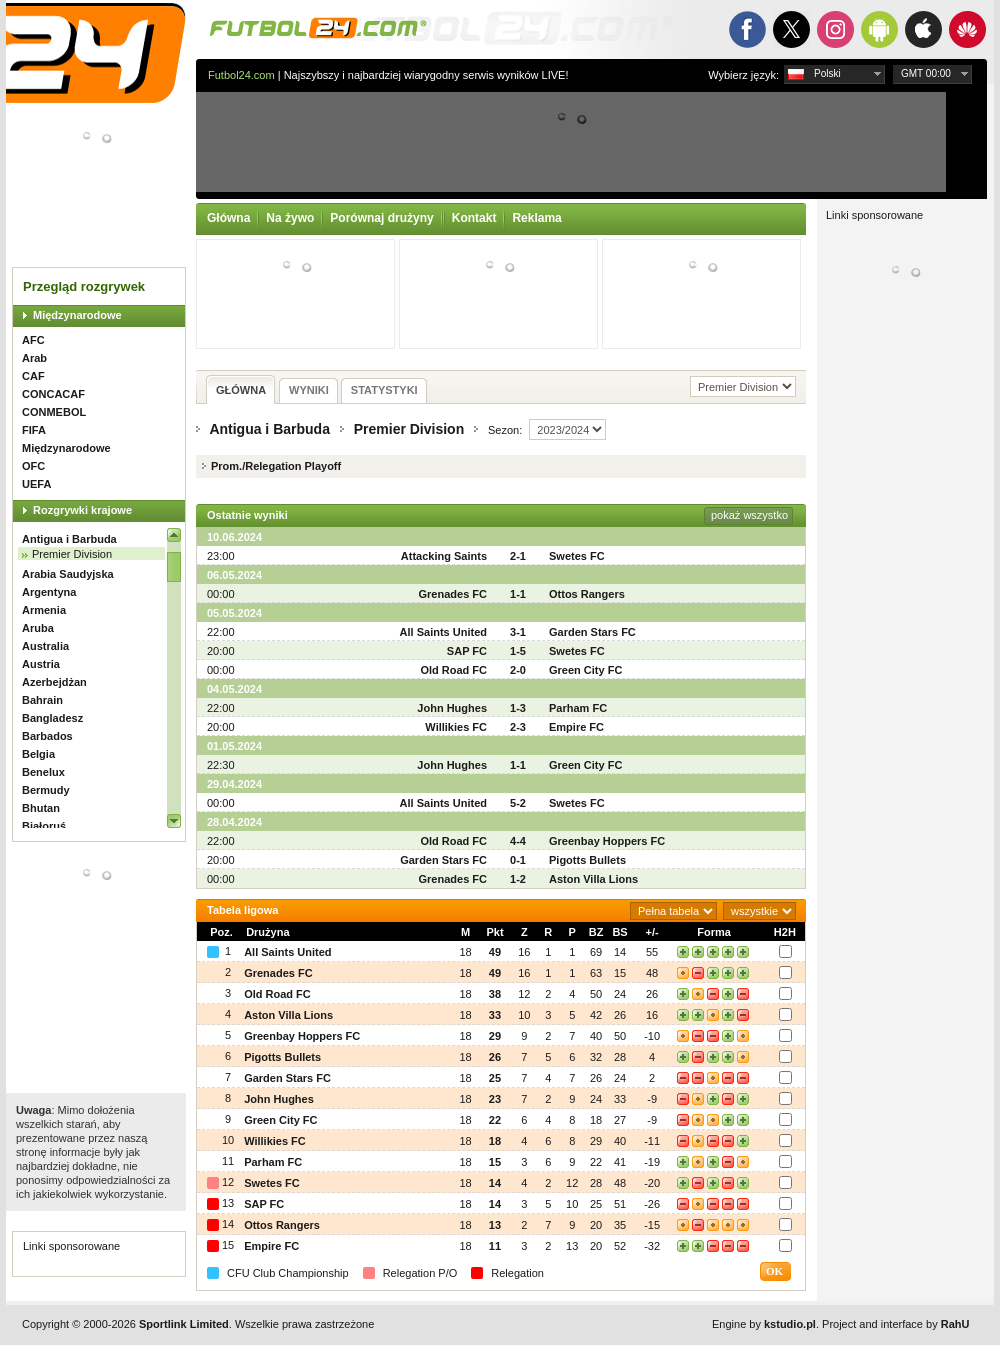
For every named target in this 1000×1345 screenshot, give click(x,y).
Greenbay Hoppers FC (607, 841)
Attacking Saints (444, 556)
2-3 (518, 727)
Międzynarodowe (77, 315)
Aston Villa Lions (593, 879)
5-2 (518, 803)
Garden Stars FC (592, 632)
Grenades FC (453, 594)
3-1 (518, 632)
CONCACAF (53, 394)
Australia (45, 646)
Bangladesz (52, 718)
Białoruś (44, 826)
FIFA (34, 430)
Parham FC (578, 708)
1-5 (518, 651)
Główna (228, 218)
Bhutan (41, 808)
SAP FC (467, 651)
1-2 (518, 879)
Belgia (38, 754)
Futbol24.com (241, 75)
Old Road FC (453, 670)
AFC (33, 340)
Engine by (764, 1324)
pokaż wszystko (749, 515)
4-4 (518, 841)
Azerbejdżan (54, 682)
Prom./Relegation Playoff (276, 466)
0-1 (518, 860)
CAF (33, 376)
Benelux (43, 772)
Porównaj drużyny (381, 218)
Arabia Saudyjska (68, 574)
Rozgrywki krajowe (82, 510)
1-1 (518, 594)
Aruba (38, 628)
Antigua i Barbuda (69, 539)
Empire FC (576, 727)
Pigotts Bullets (587, 860)
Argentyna (49, 592)
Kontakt (474, 218)
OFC (33, 466)
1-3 (518, 708)
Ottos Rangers (587, 594)
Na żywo (290, 218)
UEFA (36, 484)
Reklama (536, 218)
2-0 (518, 670)
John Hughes (452, 708)
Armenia (44, 610)
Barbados (47, 736)
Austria (41, 664)
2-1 (518, 556)
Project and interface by (895, 1324)
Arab (34, 358)
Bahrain (42, 700)
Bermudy (46, 790)
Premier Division (72, 554)
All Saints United (443, 632)
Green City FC (585, 670)
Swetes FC (577, 556)
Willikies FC (456, 727)
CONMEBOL (54, 412)
